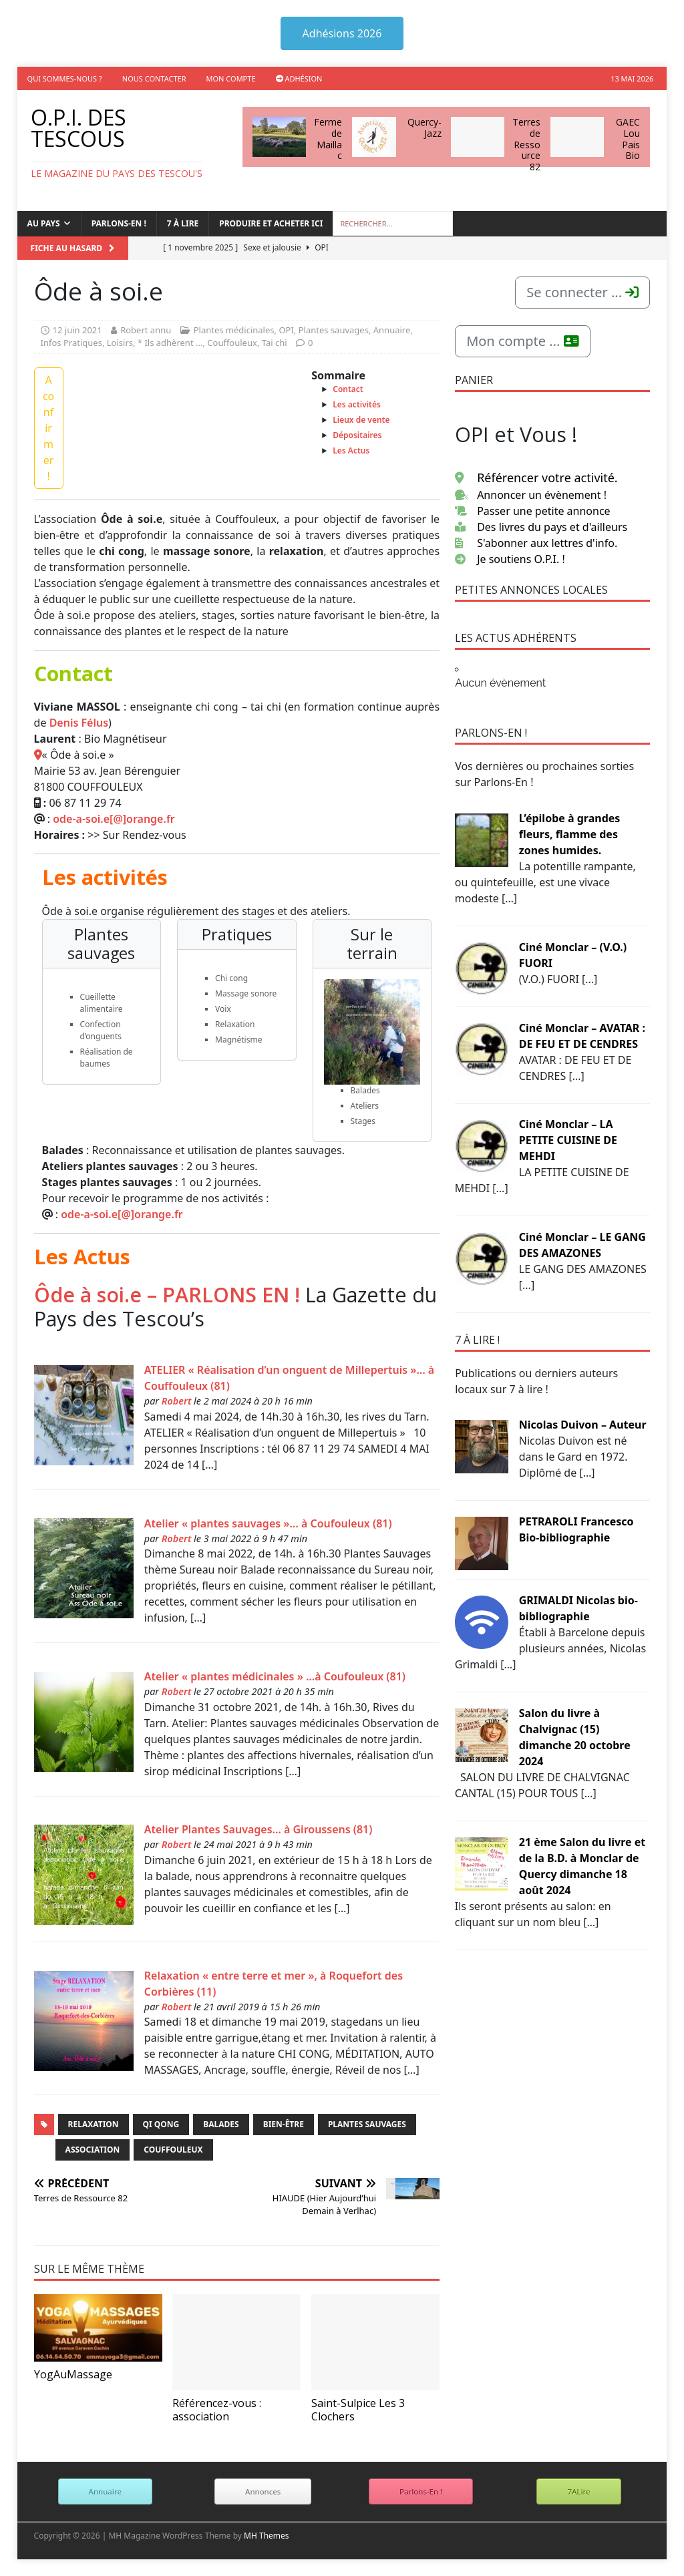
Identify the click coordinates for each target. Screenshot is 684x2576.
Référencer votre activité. (536, 478)
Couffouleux (232, 343)
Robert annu (145, 330)
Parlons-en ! (119, 223)
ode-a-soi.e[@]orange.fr (114, 818)
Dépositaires (357, 435)
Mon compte (231, 78)
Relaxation (93, 2124)
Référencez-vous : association (216, 2409)
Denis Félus (78, 722)
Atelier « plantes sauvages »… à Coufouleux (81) (268, 1523)
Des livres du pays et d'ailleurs (541, 527)
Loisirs (120, 343)
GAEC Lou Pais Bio (628, 139)
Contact (348, 389)
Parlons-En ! (420, 2492)
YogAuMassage (73, 2374)
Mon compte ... (522, 341)
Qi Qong (161, 2124)
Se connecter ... (582, 292)
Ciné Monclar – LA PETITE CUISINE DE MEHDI (568, 1140)
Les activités (357, 404)
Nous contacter (154, 78)
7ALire (578, 2492)
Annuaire (392, 330)
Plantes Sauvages (367, 2124)
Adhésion (299, 78)
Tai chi (274, 343)
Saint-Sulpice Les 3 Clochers (358, 2409)
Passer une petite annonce (533, 511)
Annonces (263, 2492)
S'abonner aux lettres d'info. (536, 543)
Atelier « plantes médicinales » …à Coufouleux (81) (274, 1676)
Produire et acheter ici (271, 223)
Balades (220, 2124)
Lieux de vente (361, 419)
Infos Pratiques (71, 343)
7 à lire (182, 223)
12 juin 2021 (77, 330)
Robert (177, 1401)
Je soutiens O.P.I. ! (510, 559)
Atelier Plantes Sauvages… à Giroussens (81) (258, 1829)
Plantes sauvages (334, 330)
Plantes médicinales (234, 330)
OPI (286, 330)
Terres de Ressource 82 (526, 144)
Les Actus (351, 450)
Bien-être (283, 2124)
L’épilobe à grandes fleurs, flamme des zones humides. (570, 834)
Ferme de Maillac (328, 139)
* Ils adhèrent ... (170, 343)
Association (92, 2149)
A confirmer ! (48, 428)
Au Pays (43, 223)
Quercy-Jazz (424, 128)
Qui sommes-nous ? (64, 78)
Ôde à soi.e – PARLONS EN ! (167, 1294)
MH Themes (266, 2535)
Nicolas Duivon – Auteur (583, 1424)
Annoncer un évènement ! (531, 495)
